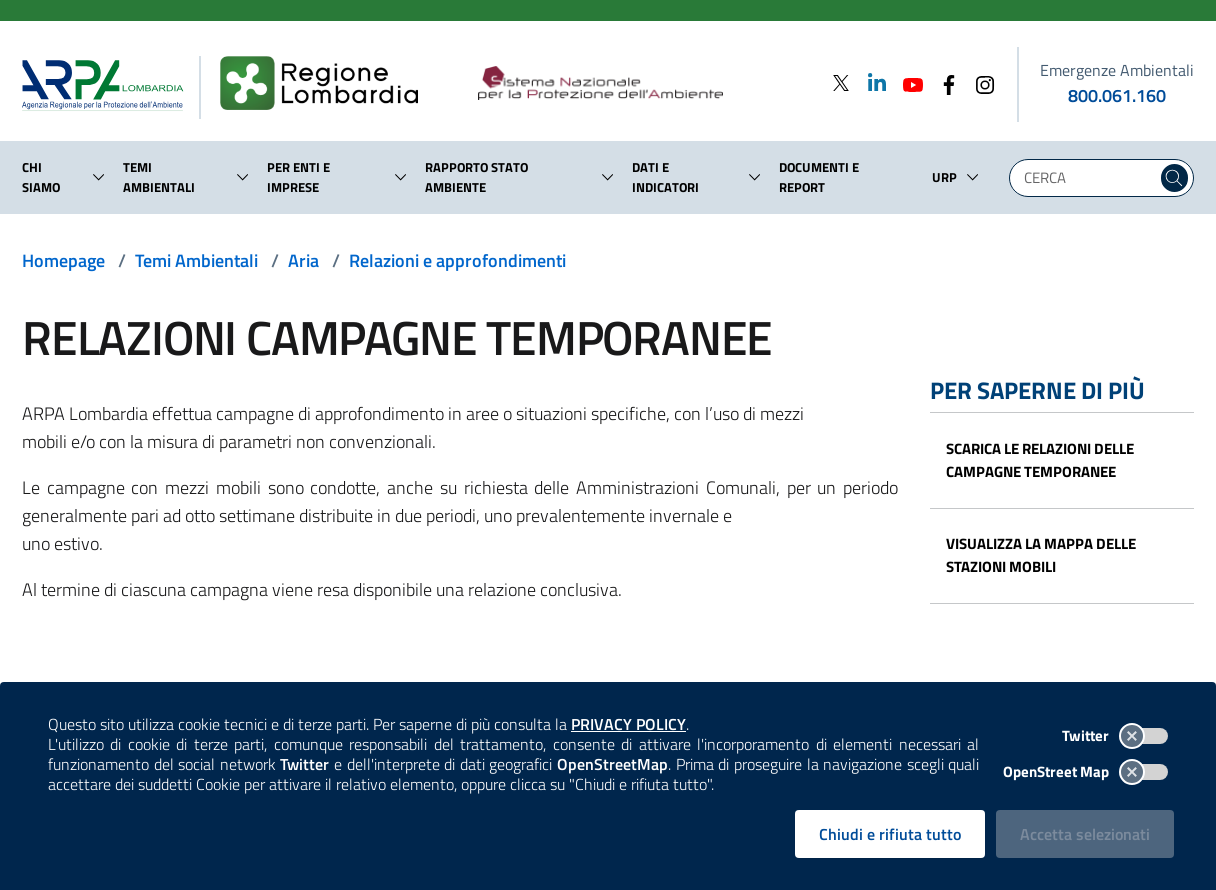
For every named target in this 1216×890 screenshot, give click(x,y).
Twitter (1115, 735)
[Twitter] (841, 82)
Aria (303, 260)
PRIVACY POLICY (628, 724)
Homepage (63, 260)
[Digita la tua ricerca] (1088, 178)
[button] (99, 177)
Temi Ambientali (196, 260)
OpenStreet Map (1085, 771)
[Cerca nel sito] (1174, 178)
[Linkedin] (871, 82)
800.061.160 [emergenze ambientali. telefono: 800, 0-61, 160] (1117, 95)
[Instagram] (979, 82)
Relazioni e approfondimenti (457, 260)
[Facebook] (943, 82)
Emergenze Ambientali (1117, 70)
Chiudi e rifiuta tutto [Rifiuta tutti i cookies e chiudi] (890, 834)
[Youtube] (907, 82)
